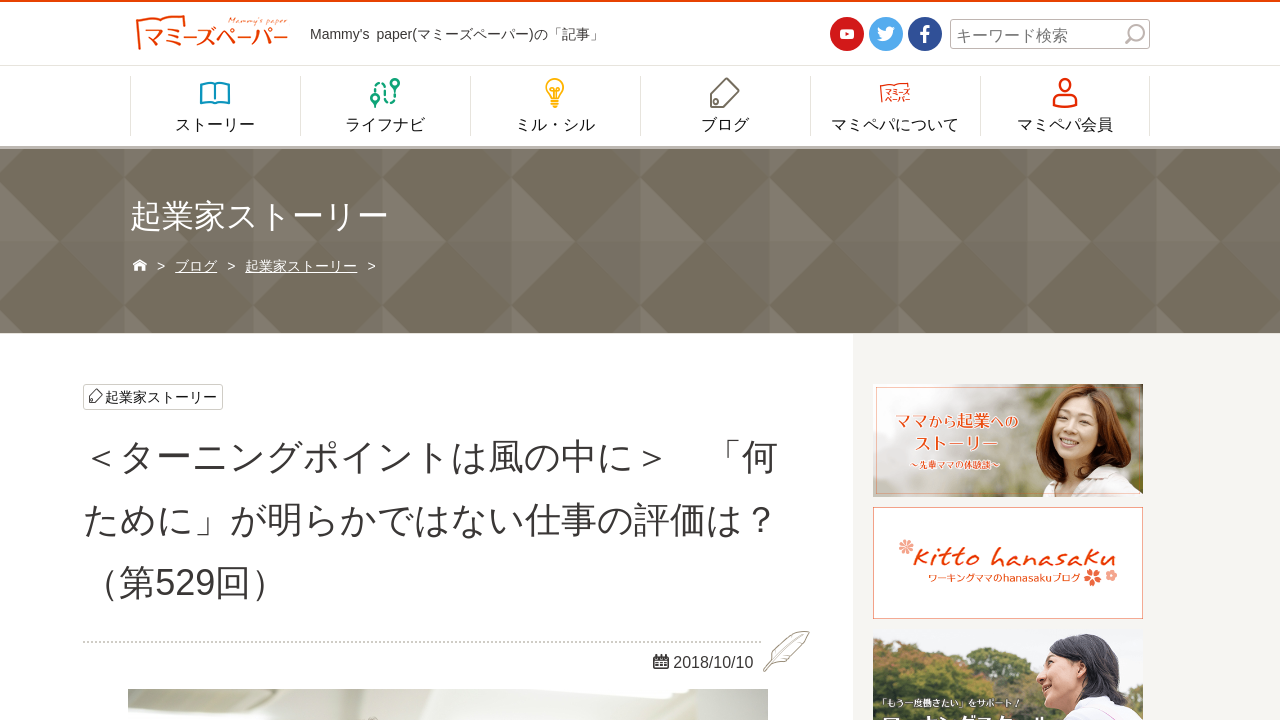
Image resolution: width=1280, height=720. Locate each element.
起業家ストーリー (161, 397)
